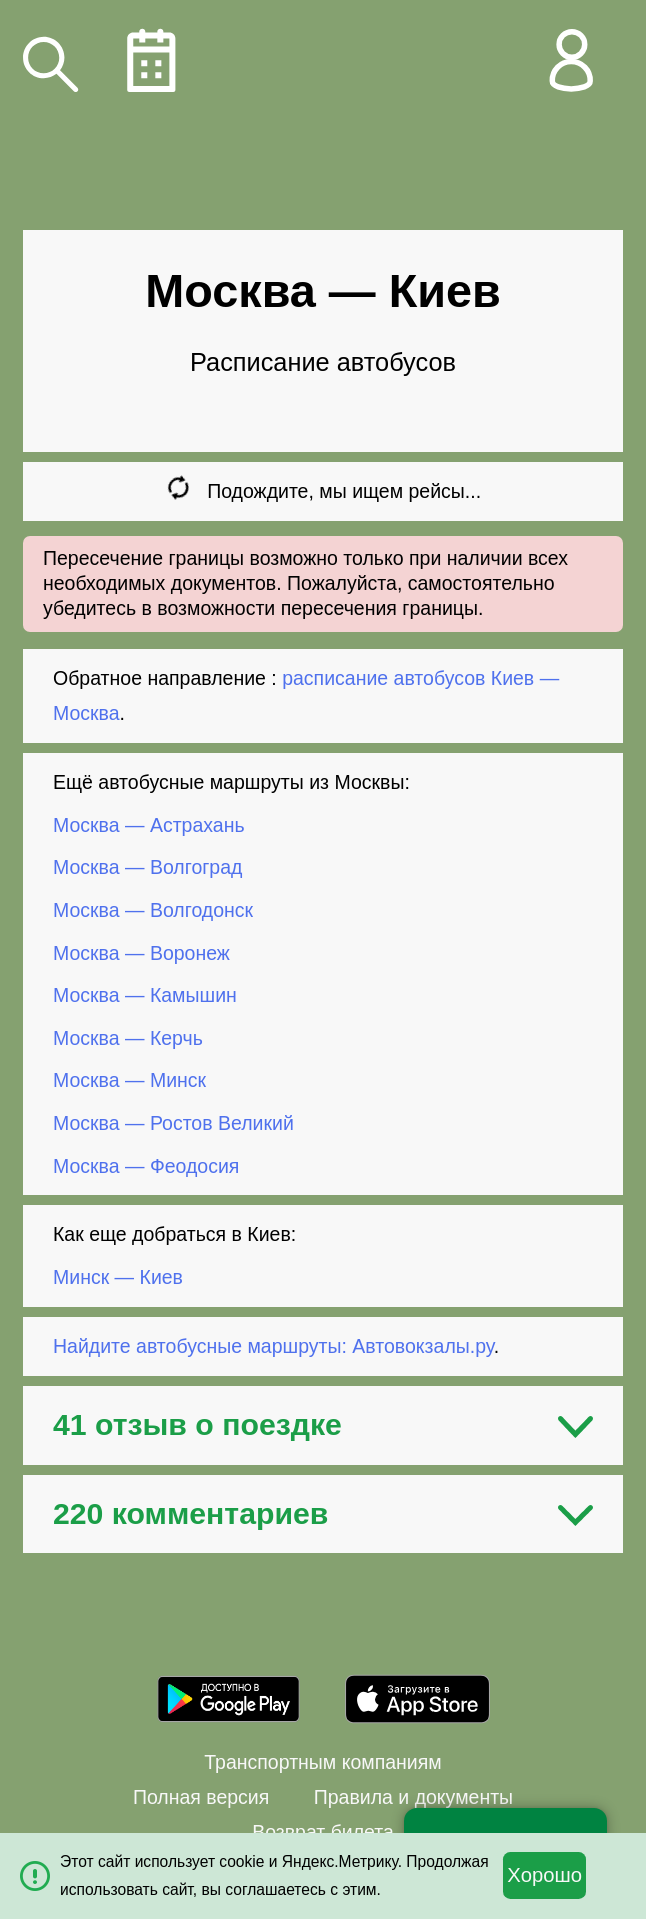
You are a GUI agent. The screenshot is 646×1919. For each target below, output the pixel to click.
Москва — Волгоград (147, 867)
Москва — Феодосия (146, 1165)
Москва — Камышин (145, 995)
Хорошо (544, 1875)
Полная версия (201, 1797)
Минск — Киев (118, 1277)
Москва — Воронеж (141, 952)
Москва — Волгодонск (153, 910)
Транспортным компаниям (322, 1762)
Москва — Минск (129, 1080)
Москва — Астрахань (149, 825)
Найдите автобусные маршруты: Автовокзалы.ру (273, 1346)
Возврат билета (323, 1832)
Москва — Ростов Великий (173, 1123)
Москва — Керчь (128, 1038)
